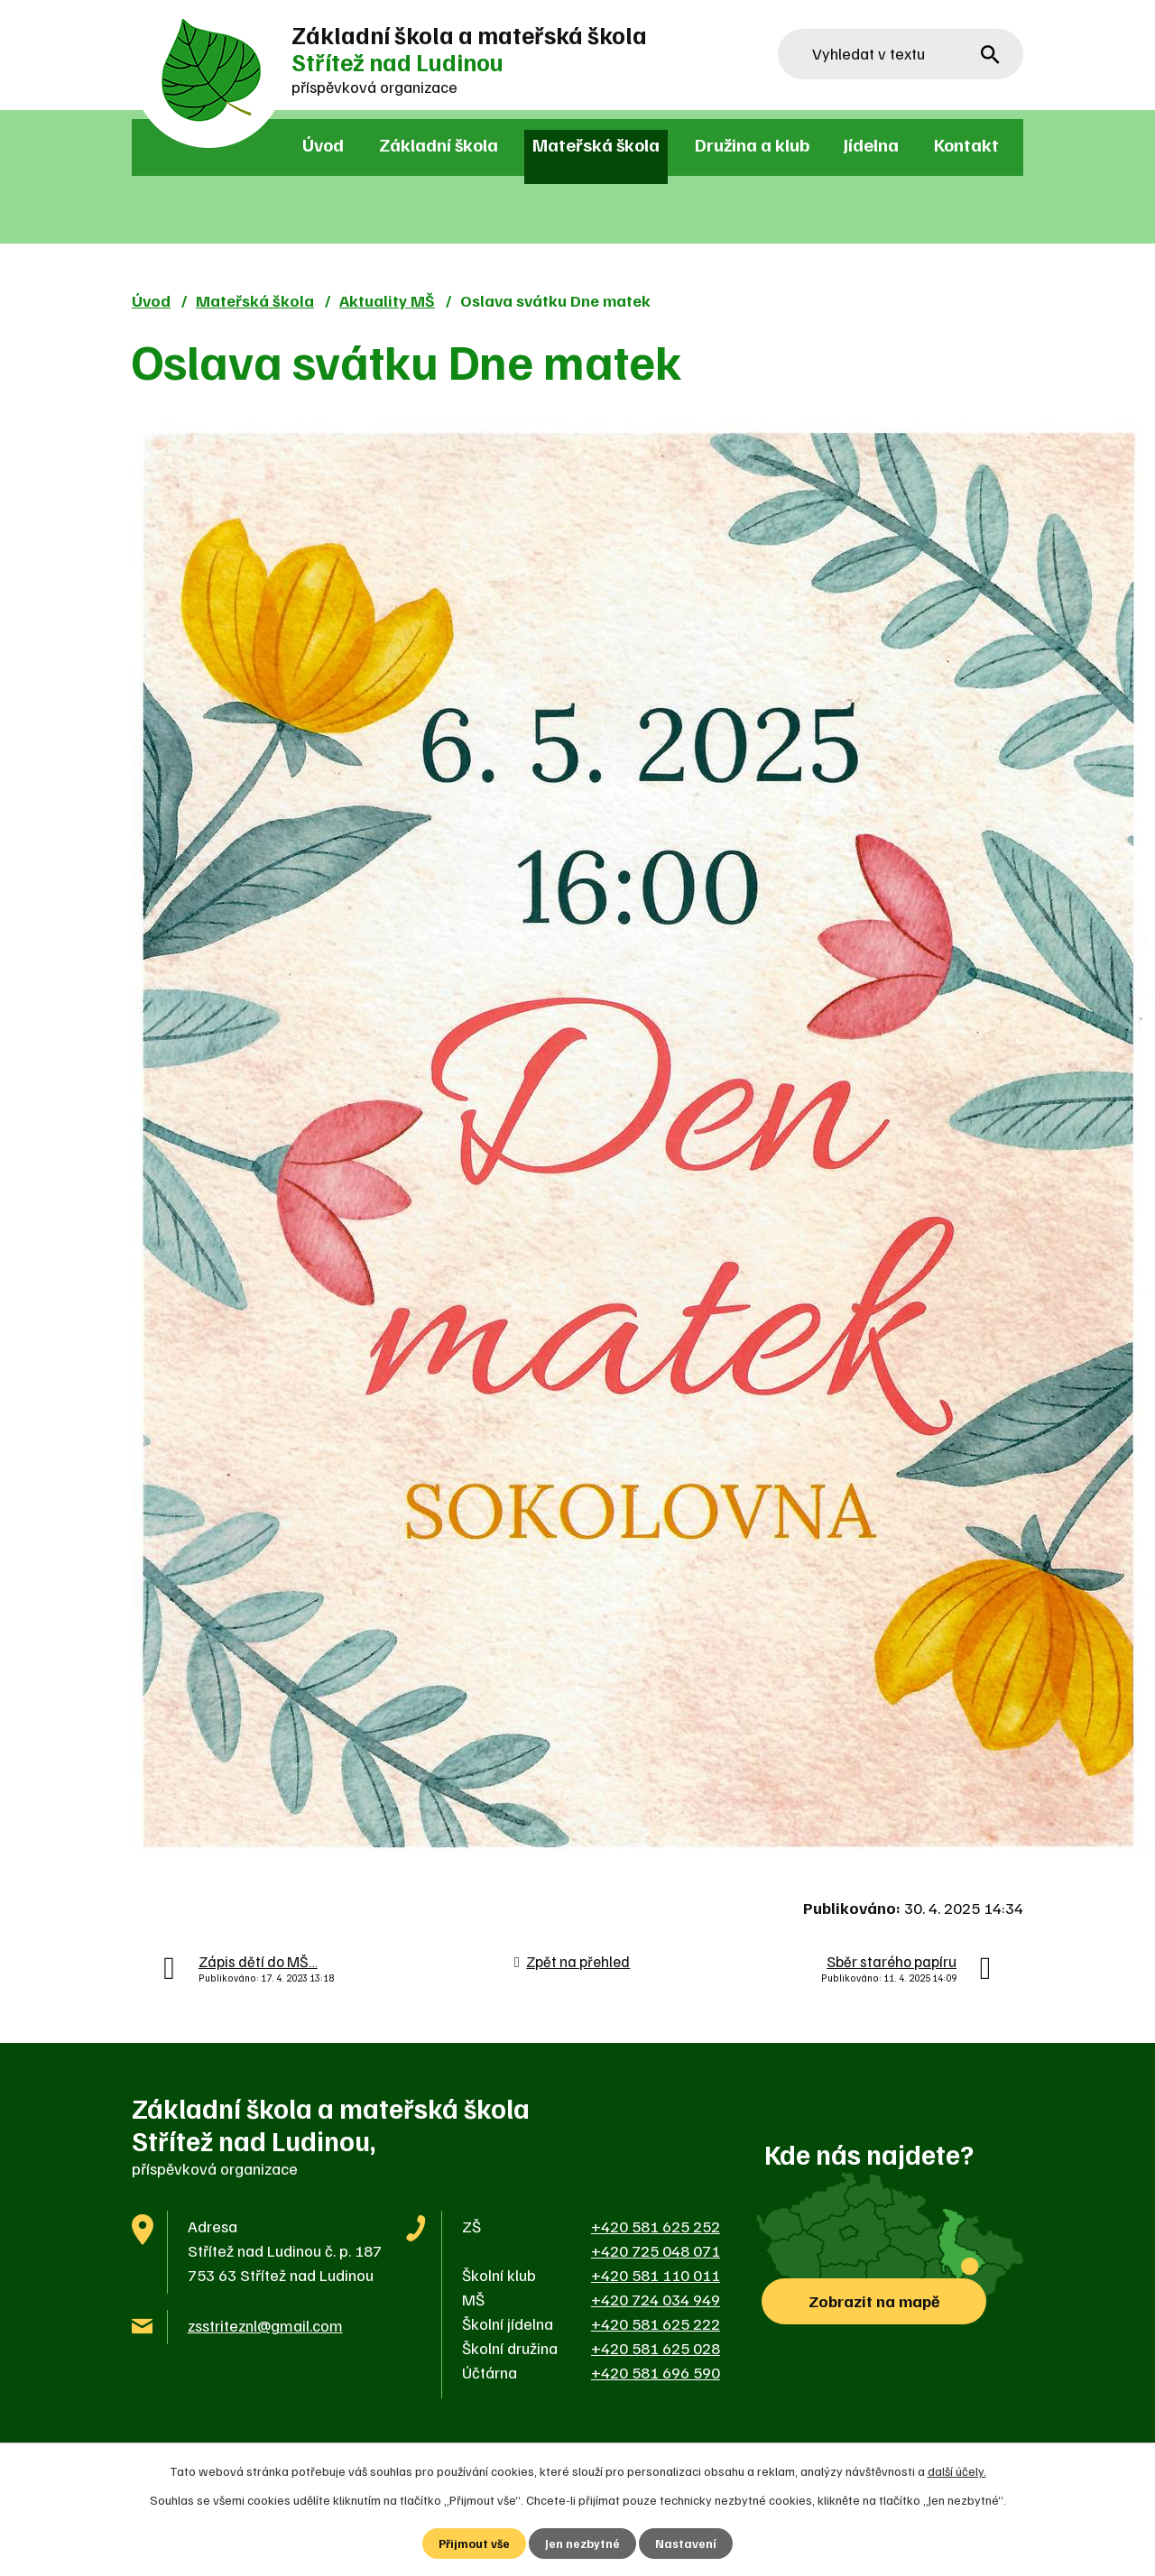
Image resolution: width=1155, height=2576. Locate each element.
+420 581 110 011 (655, 2275)
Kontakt (966, 144)
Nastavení (687, 2543)
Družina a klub (752, 144)
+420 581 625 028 (655, 2348)
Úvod (323, 144)
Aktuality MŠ (387, 300)
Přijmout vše (474, 2543)
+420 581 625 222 (655, 2323)
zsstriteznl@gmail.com (265, 2325)
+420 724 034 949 (655, 2299)
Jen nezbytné (583, 2543)
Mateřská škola (596, 144)
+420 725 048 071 (655, 2250)
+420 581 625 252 (655, 2226)
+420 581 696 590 (655, 2372)
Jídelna (871, 144)
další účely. (957, 2470)
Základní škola (438, 144)
